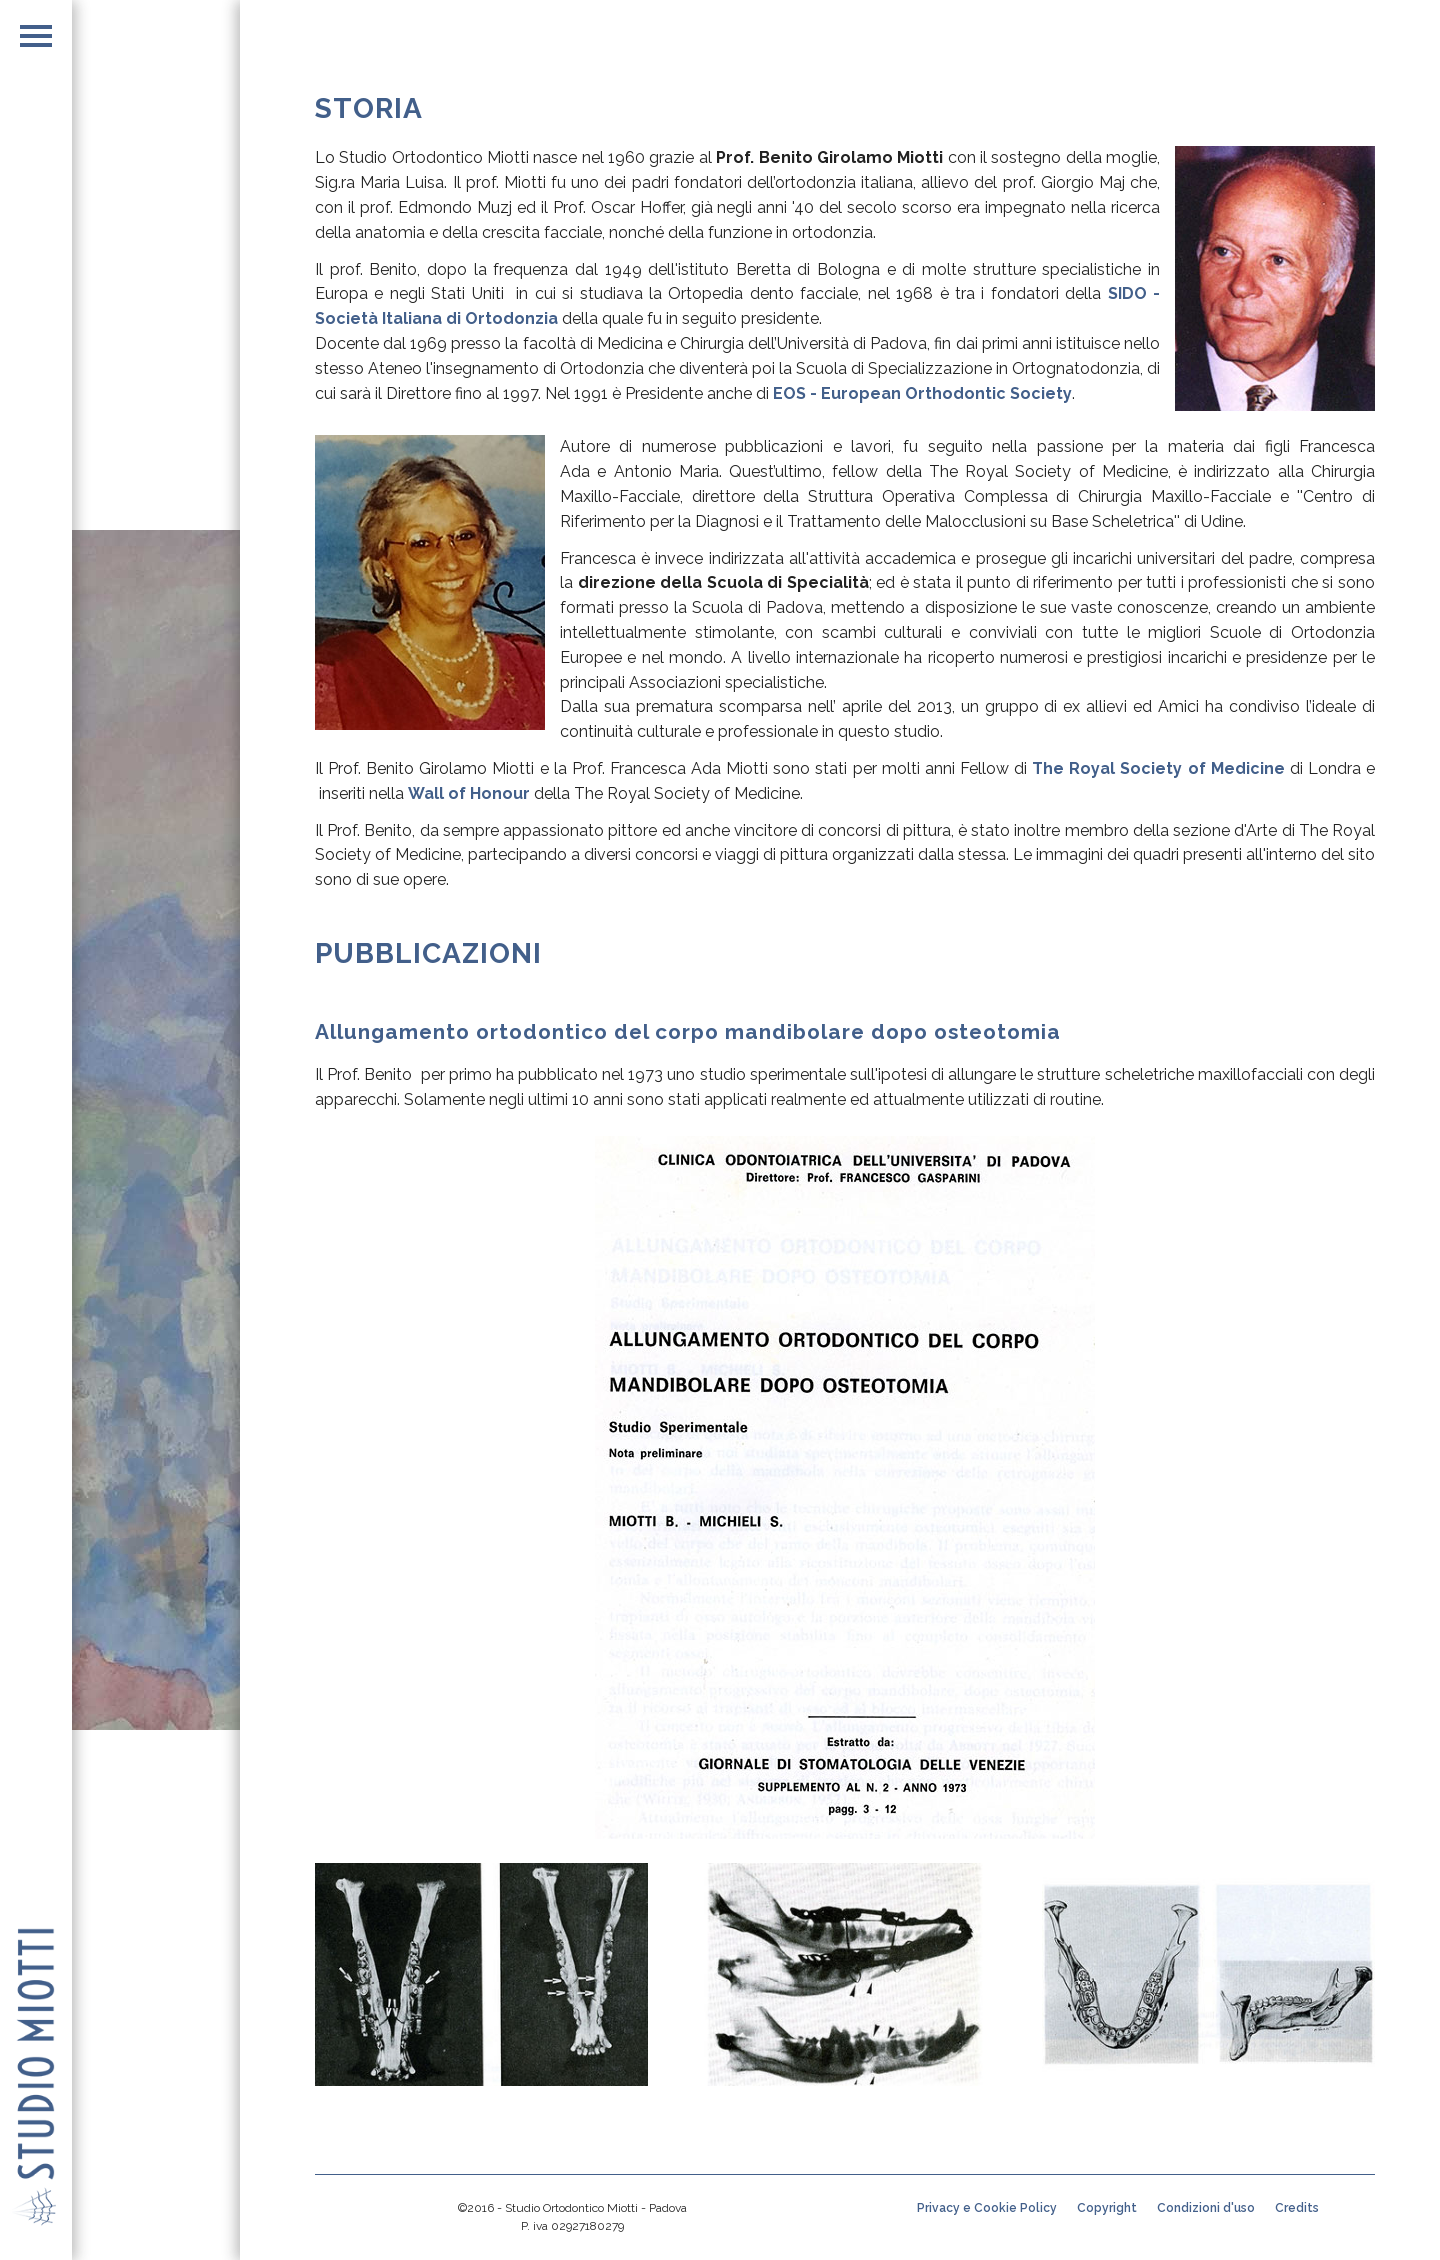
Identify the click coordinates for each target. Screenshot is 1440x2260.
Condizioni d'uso (1206, 2208)
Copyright (1107, 2208)
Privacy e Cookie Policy (987, 2208)
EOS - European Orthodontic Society (922, 393)
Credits (1297, 2208)
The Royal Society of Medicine (1158, 768)
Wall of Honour (469, 793)
